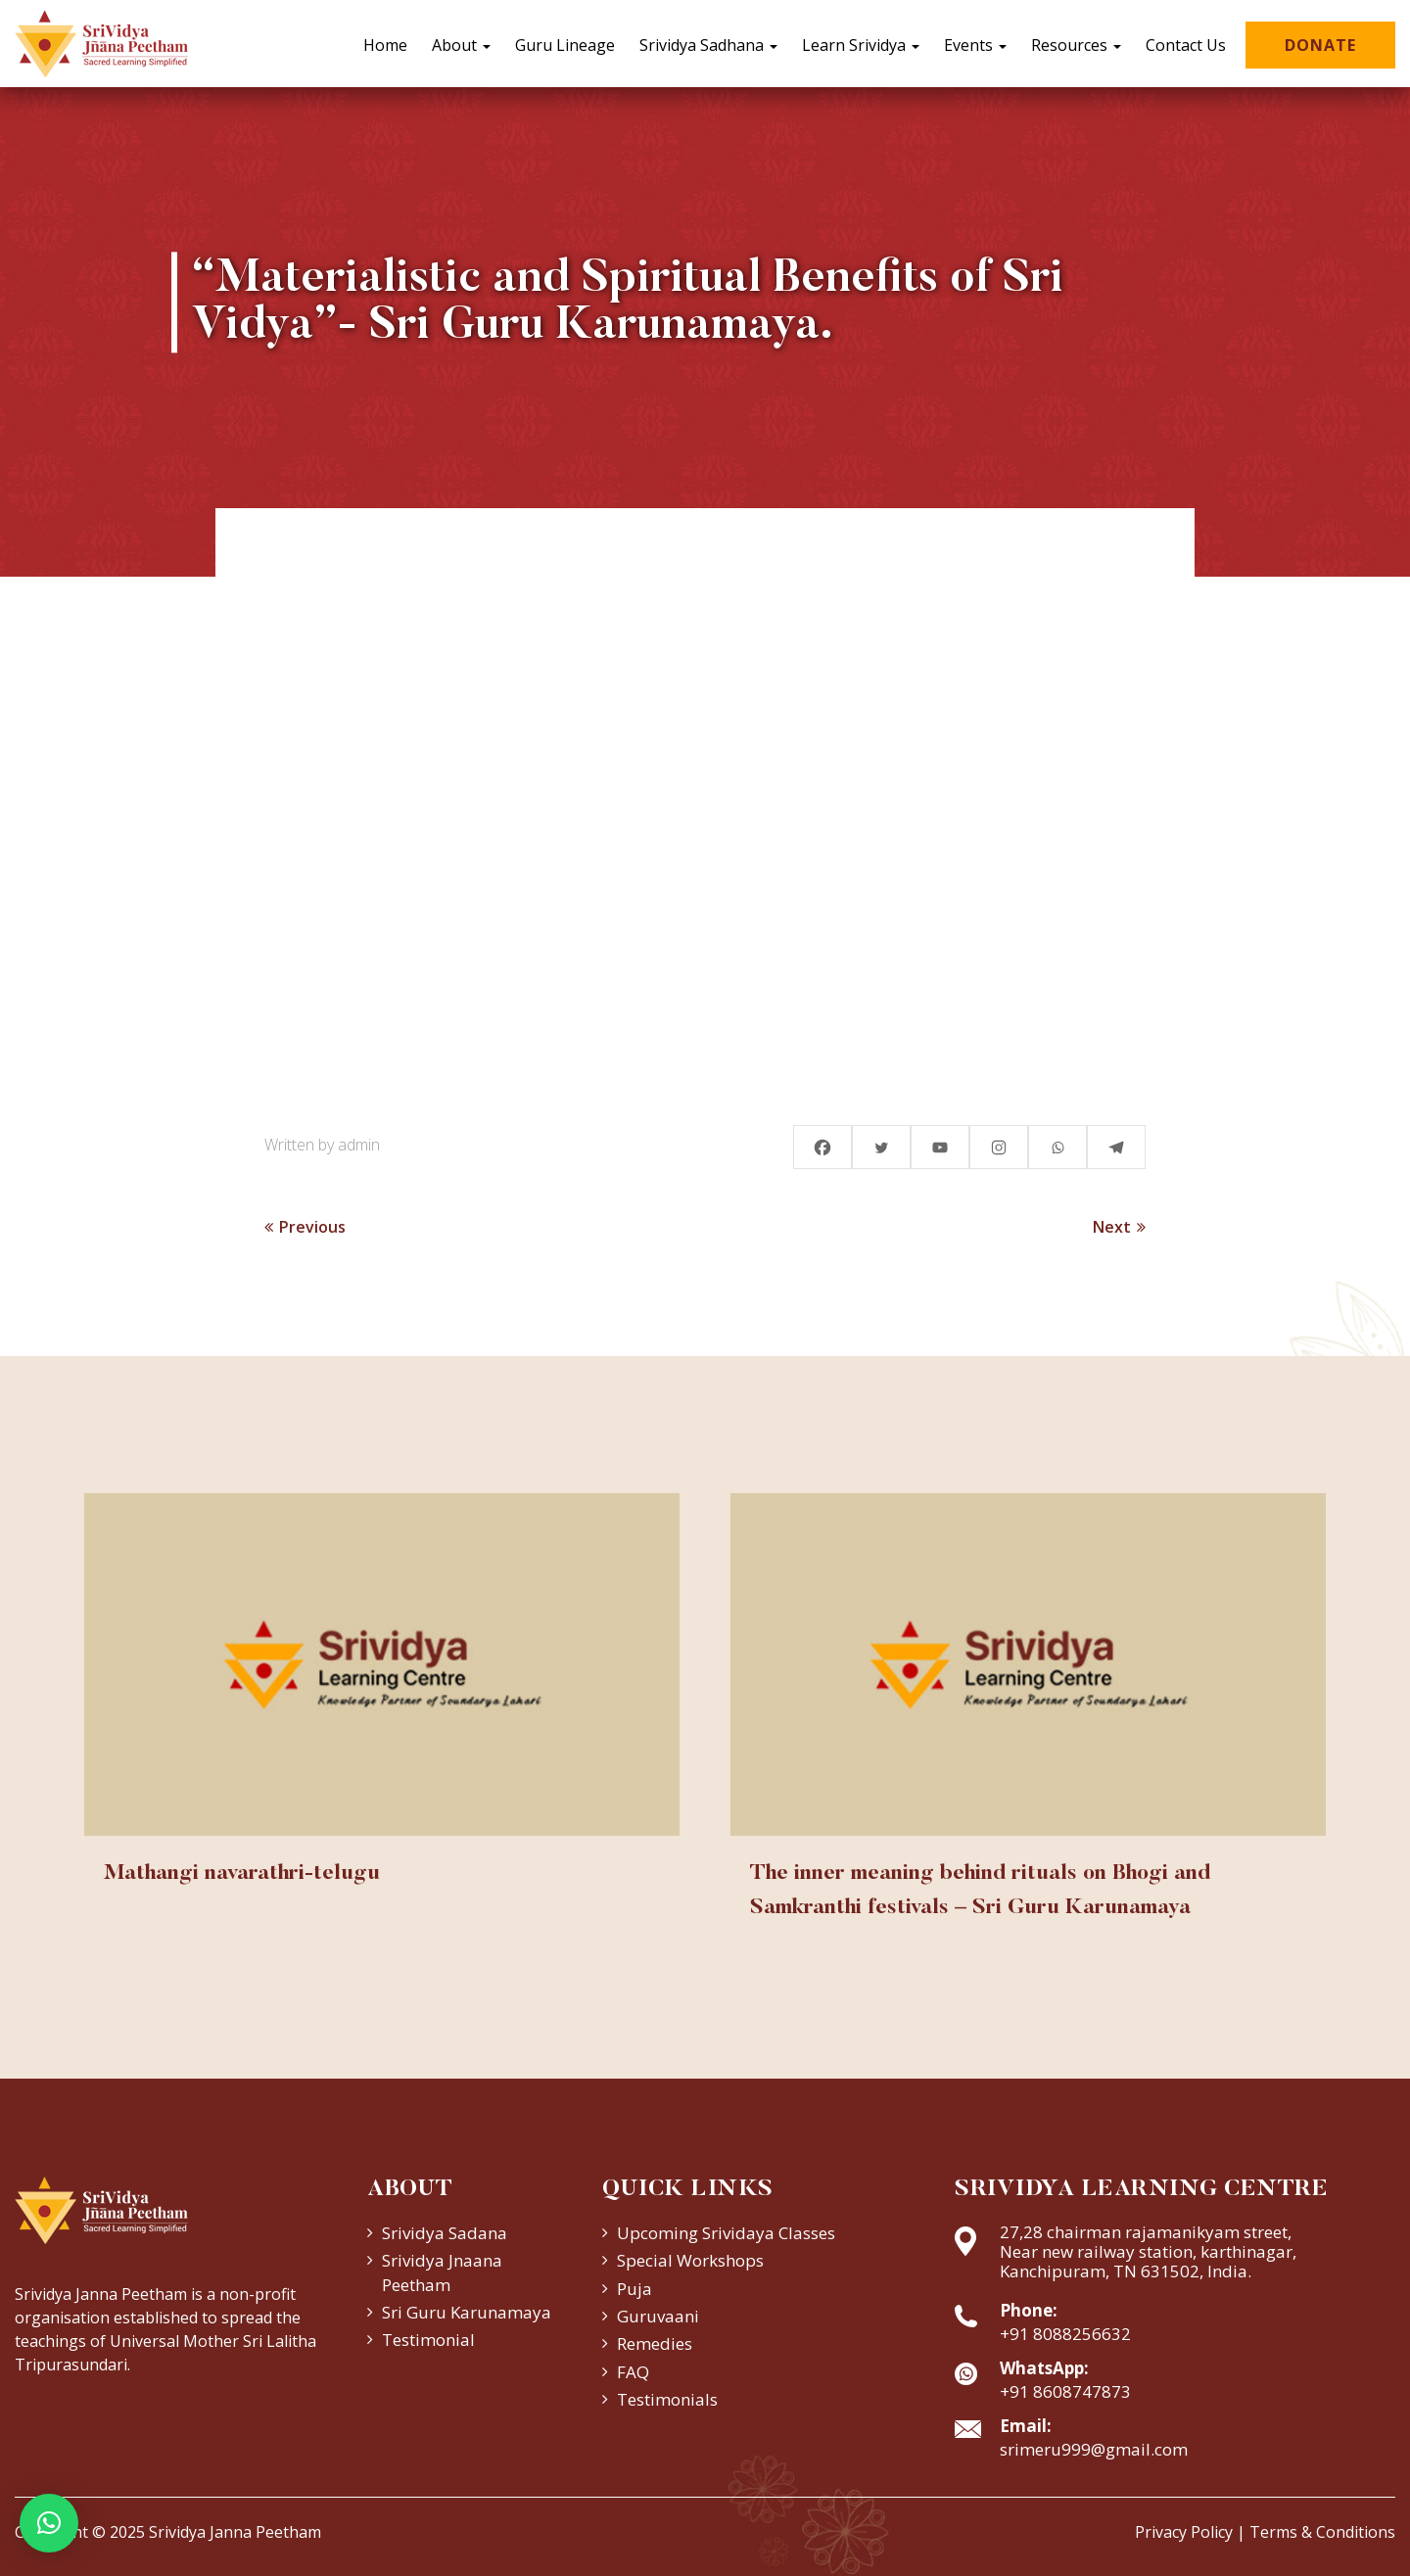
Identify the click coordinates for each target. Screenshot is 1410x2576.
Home (385, 45)
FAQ (633, 2372)
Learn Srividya (860, 45)
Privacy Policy (1184, 2532)
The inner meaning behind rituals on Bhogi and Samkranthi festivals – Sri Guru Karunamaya (980, 1891)
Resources (1076, 45)
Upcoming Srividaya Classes (726, 2233)
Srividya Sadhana (708, 45)
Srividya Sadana (444, 2233)
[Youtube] (940, 1147)
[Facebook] (822, 1147)
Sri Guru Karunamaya (466, 2312)
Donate (1320, 45)
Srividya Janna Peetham (235, 2532)
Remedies (654, 2343)
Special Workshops (690, 2260)
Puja (634, 2288)
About (461, 45)
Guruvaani (658, 2316)
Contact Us (1186, 45)
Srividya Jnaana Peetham (442, 2272)
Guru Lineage (565, 45)
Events (975, 45)
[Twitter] (881, 1147)
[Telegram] (1116, 1147)
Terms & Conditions (1322, 2532)
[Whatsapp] (1057, 1147)
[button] (49, 2523)
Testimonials (667, 2399)
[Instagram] (998, 1147)
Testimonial (428, 2339)
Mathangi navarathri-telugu (242, 1874)
